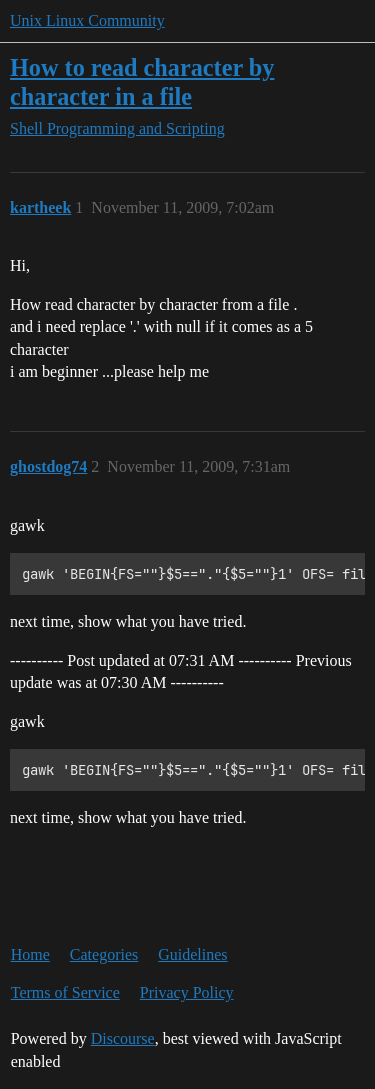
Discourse (123, 1038)
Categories (104, 954)
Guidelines (192, 954)
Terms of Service (65, 992)
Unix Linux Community (87, 20)
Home (30, 954)
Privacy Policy (187, 992)
